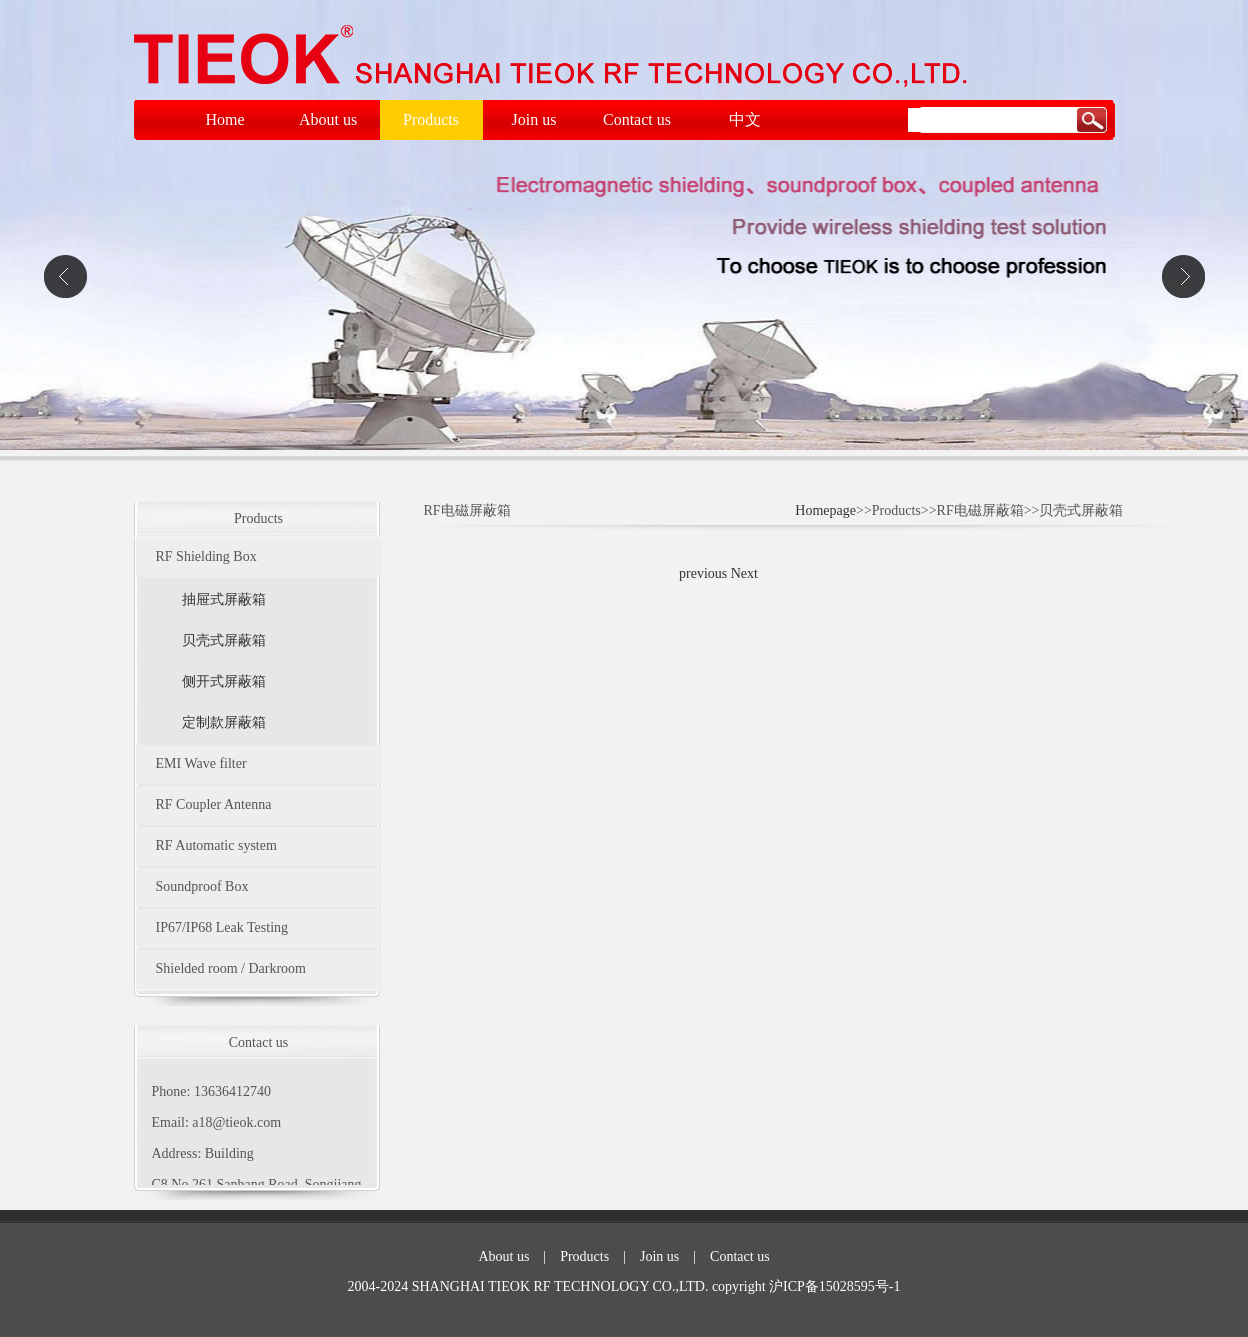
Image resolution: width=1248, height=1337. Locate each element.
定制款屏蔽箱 (224, 722)
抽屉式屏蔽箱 (224, 599)
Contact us (740, 1256)
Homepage (825, 510)
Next (744, 573)
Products (584, 1256)
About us (503, 1256)
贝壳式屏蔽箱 (224, 640)
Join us (659, 1256)
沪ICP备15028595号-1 (834, 1286)
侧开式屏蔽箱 (224, 681)
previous (703, 573)
